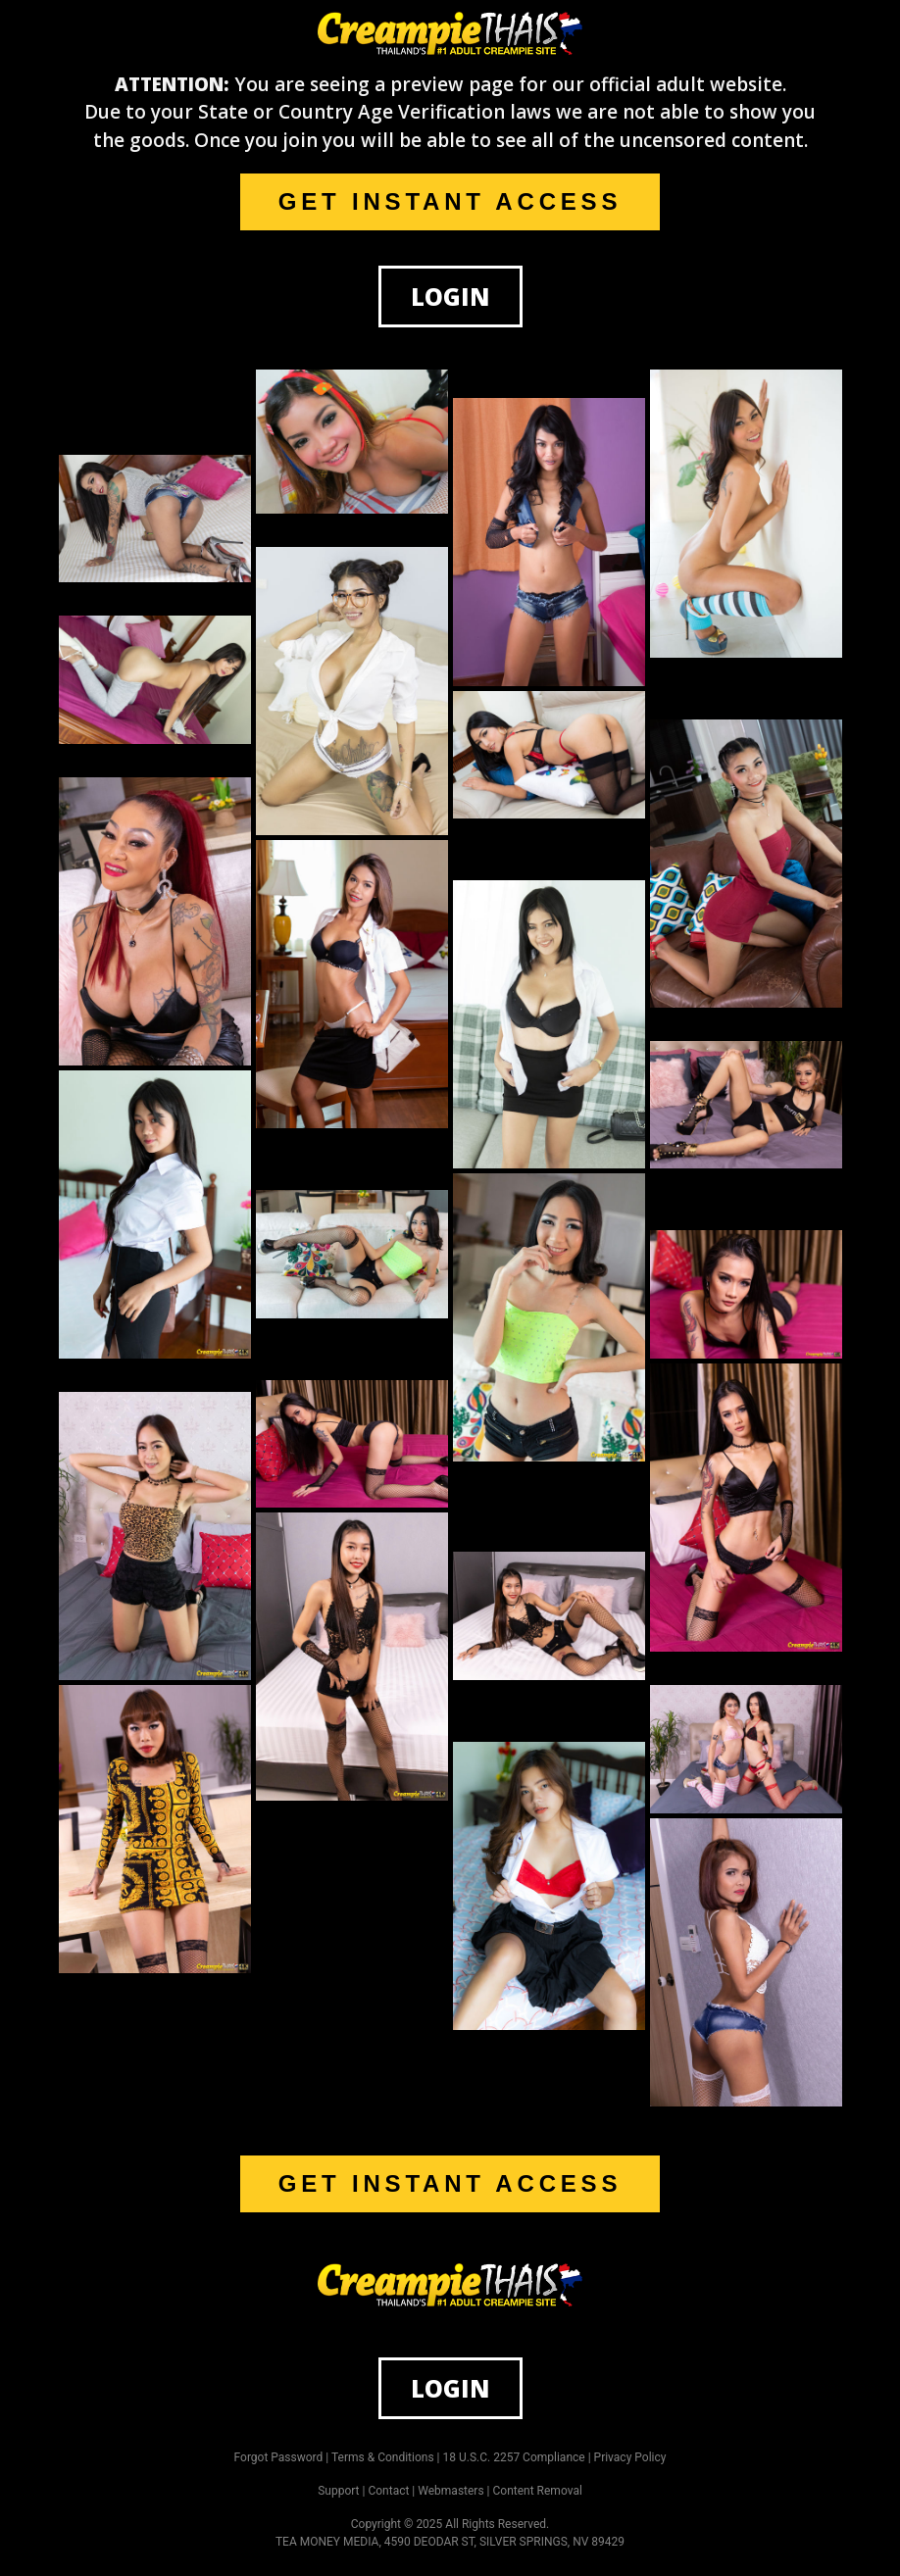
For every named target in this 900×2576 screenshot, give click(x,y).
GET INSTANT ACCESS (450, 201)
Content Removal (537, 2491)
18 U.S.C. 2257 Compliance (514, 2457)
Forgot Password (279, 2457)
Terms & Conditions (382, 2457)
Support (338, 2491)
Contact (388, 2491)
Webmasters (450, 2491)
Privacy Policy (630, 2457)
